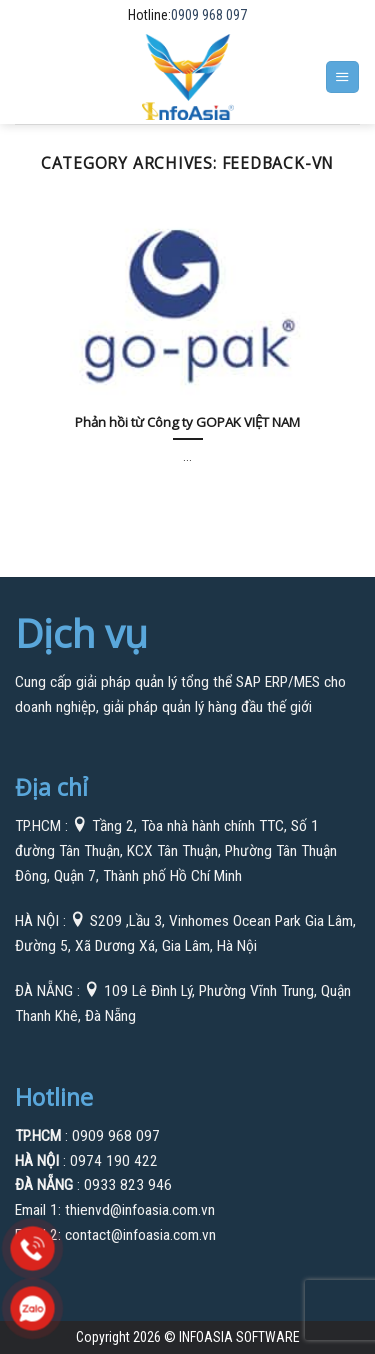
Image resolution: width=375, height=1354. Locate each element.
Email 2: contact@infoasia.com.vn (115, 1235)
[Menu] (342, 77)
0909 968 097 (209, 15)
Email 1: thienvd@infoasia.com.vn (115, 1210)
